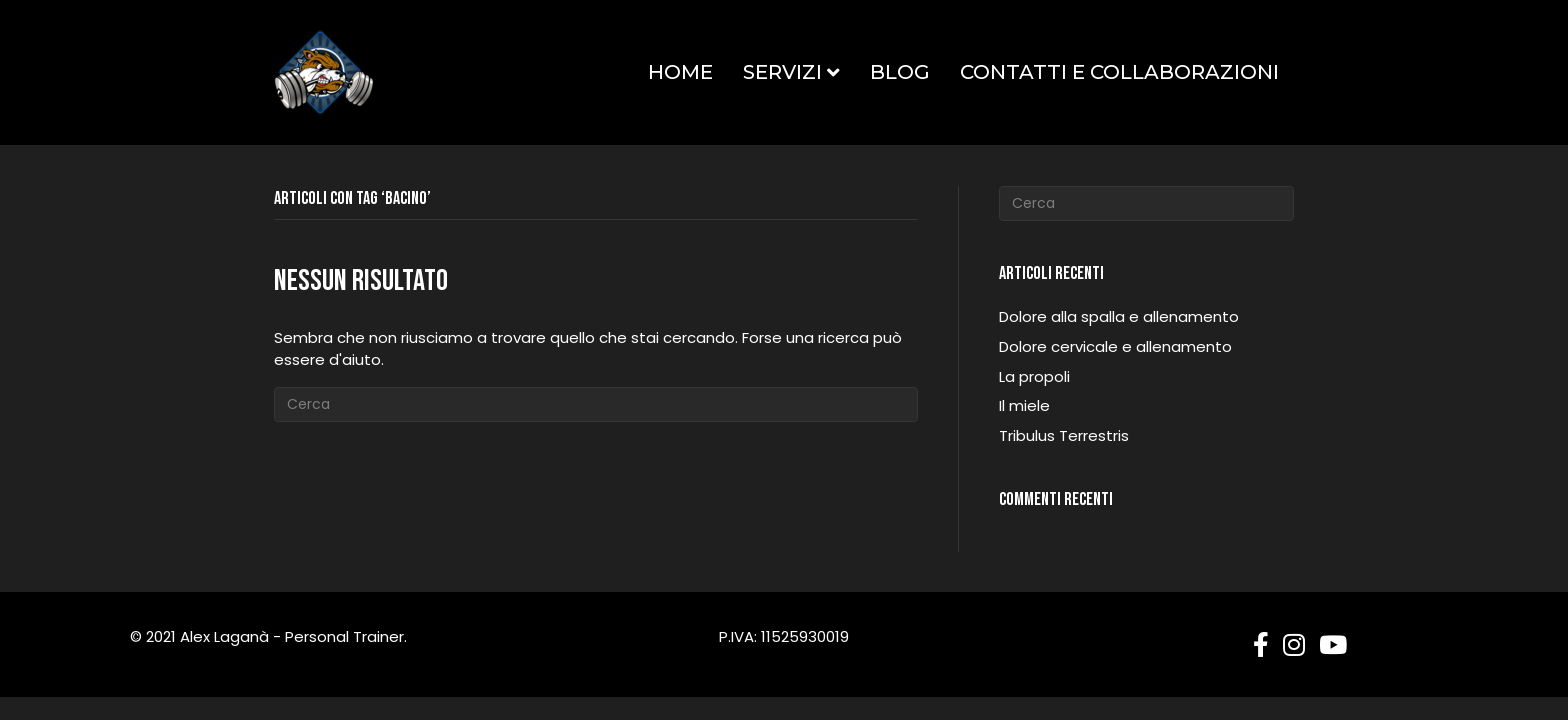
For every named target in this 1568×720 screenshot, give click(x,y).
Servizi (782, 72)
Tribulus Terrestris (1064, 435)
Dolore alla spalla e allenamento (1119, 316)
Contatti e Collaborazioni (1119, 72)
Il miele (1024, 405)
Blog (900, 72)
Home (680, 72)
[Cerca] (596, 404)
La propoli (1034, 376)
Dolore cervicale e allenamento (1115, 346)
